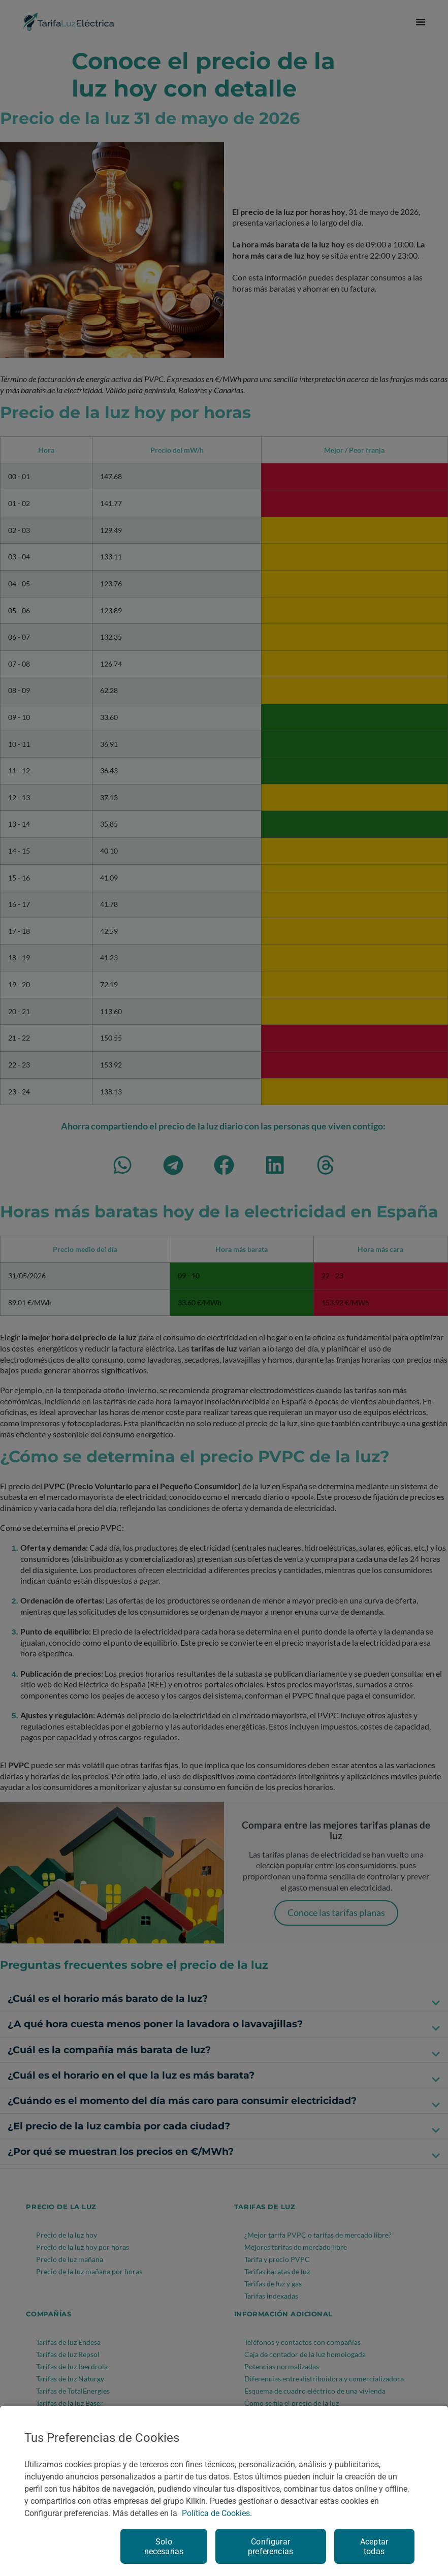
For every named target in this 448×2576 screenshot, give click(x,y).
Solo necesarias (164, 2546)
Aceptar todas (374, 2546)
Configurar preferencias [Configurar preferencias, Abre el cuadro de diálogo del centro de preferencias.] (270, 2546)
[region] (224, 2491)
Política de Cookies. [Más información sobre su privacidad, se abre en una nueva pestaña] (217, 2513)
